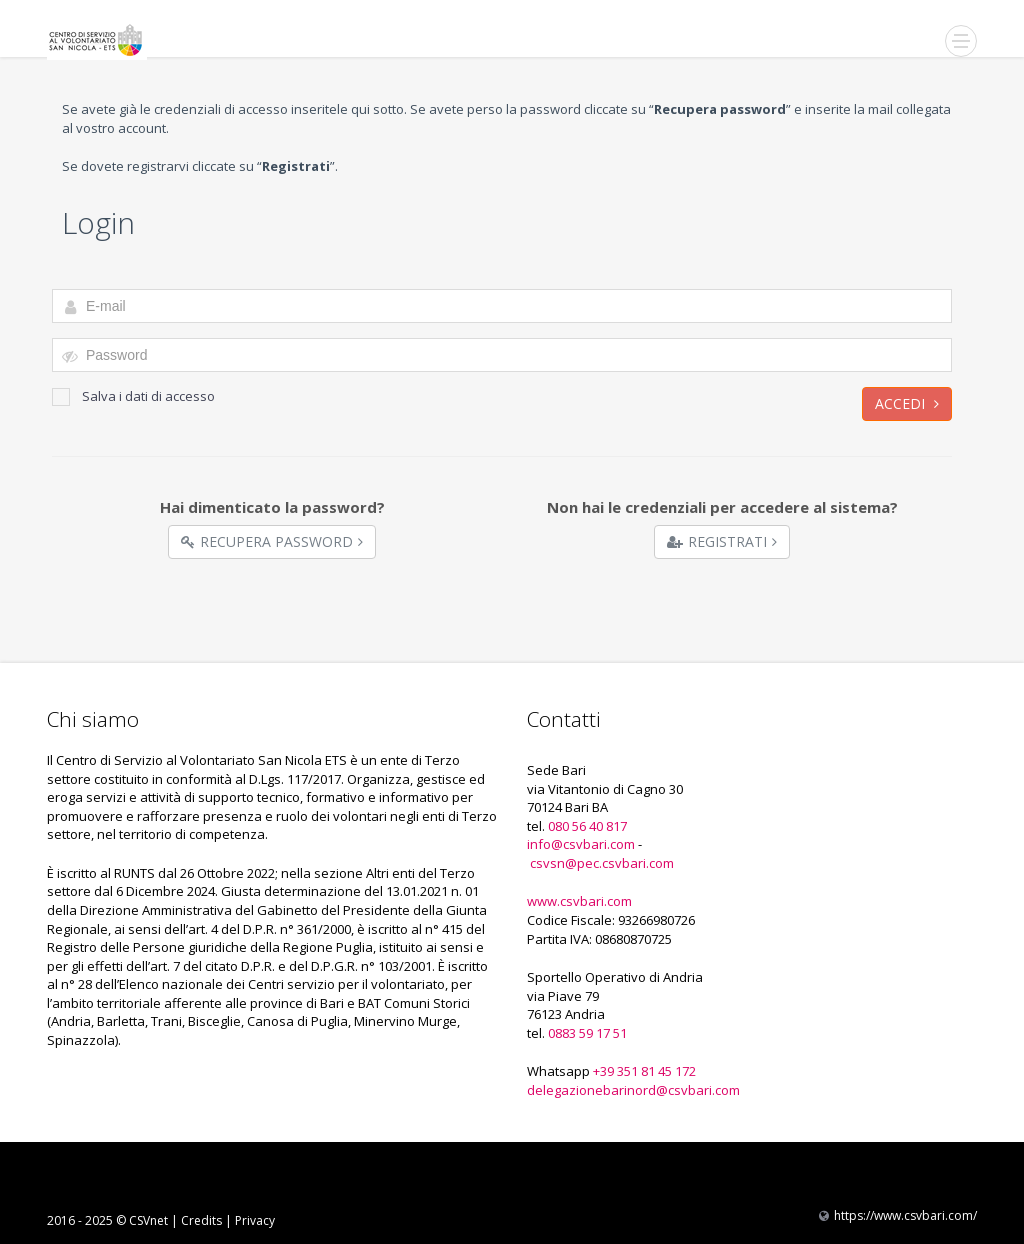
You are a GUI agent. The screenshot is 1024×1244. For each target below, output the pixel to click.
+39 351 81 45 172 (644, 1071)
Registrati (722, 541)
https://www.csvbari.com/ (905, 1215)
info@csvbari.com (581, 844)
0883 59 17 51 (587, 1033)
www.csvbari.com (579, 901)
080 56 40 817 (587, 826)
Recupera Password (272, 541)
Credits (201, 1220)
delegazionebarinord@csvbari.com (633, 1090)
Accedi (907, 403)
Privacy (255, 1220)
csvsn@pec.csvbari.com (602, 863)
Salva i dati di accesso (133, 396)
